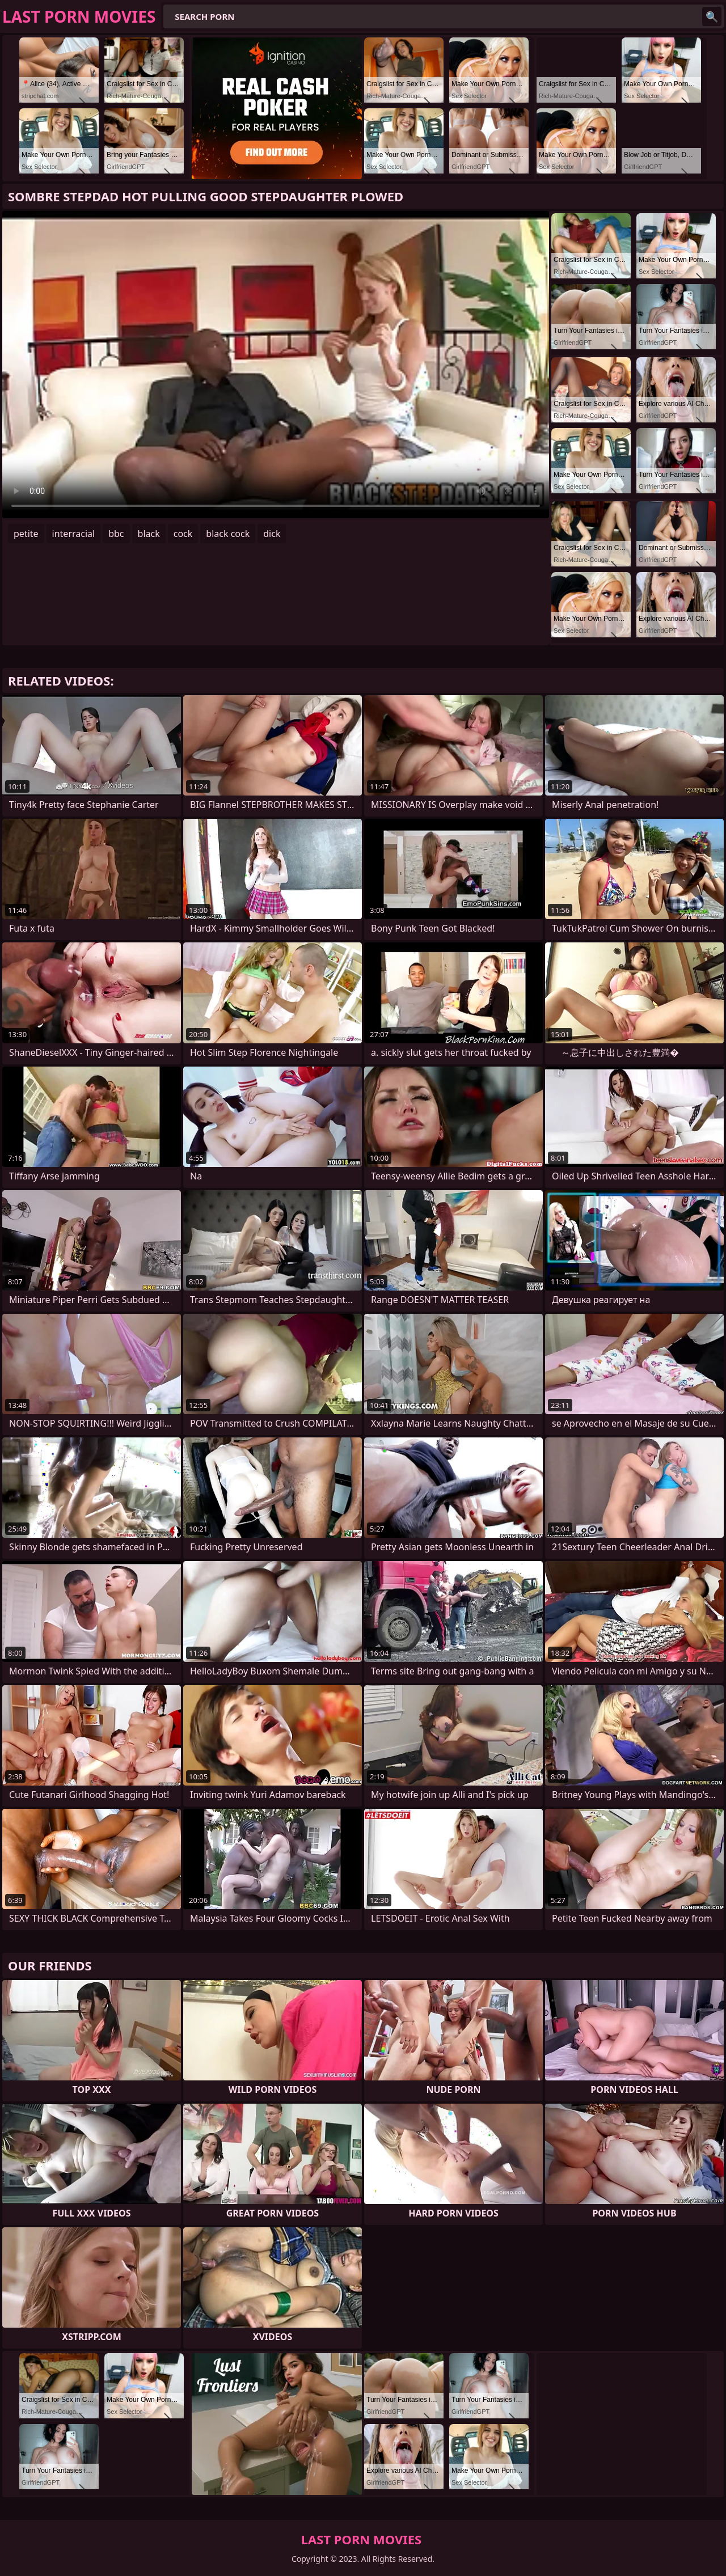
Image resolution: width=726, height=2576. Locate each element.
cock (183, 533)
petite (26, 533)
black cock (228, 533)
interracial (73, 533)
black (149, 533)
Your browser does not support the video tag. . (275, 364)
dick (271, 533)
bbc (116, 533)
